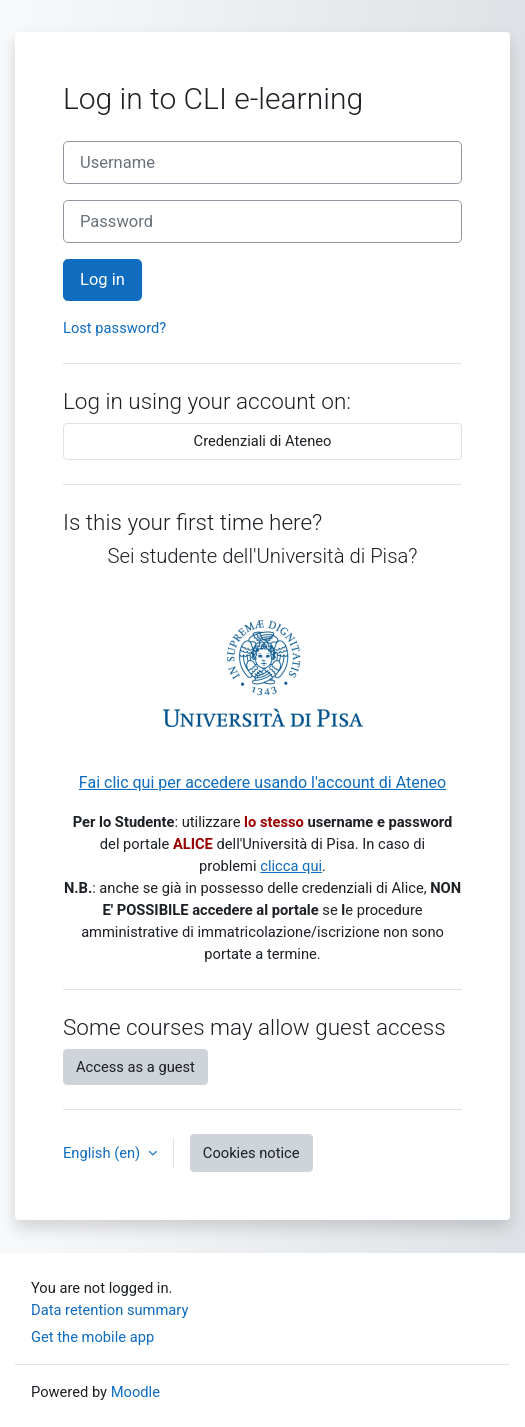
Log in (102, 279)
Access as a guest (135, 1067)
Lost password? (114, 328)
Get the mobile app (92, 1337)
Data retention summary (109, 1310)
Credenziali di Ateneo (263, 441)
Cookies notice (251, 1153)
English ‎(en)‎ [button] (103, 1153)
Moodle (135, 1392)
